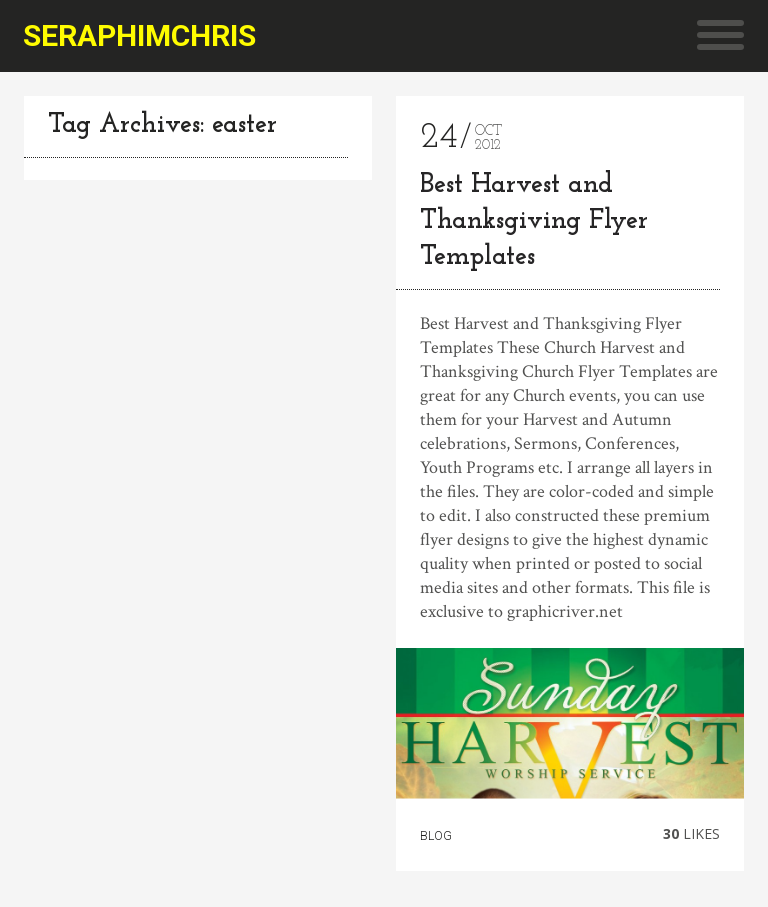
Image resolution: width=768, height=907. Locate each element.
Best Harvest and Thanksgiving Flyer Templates (534, 221)
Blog (436, 836)
